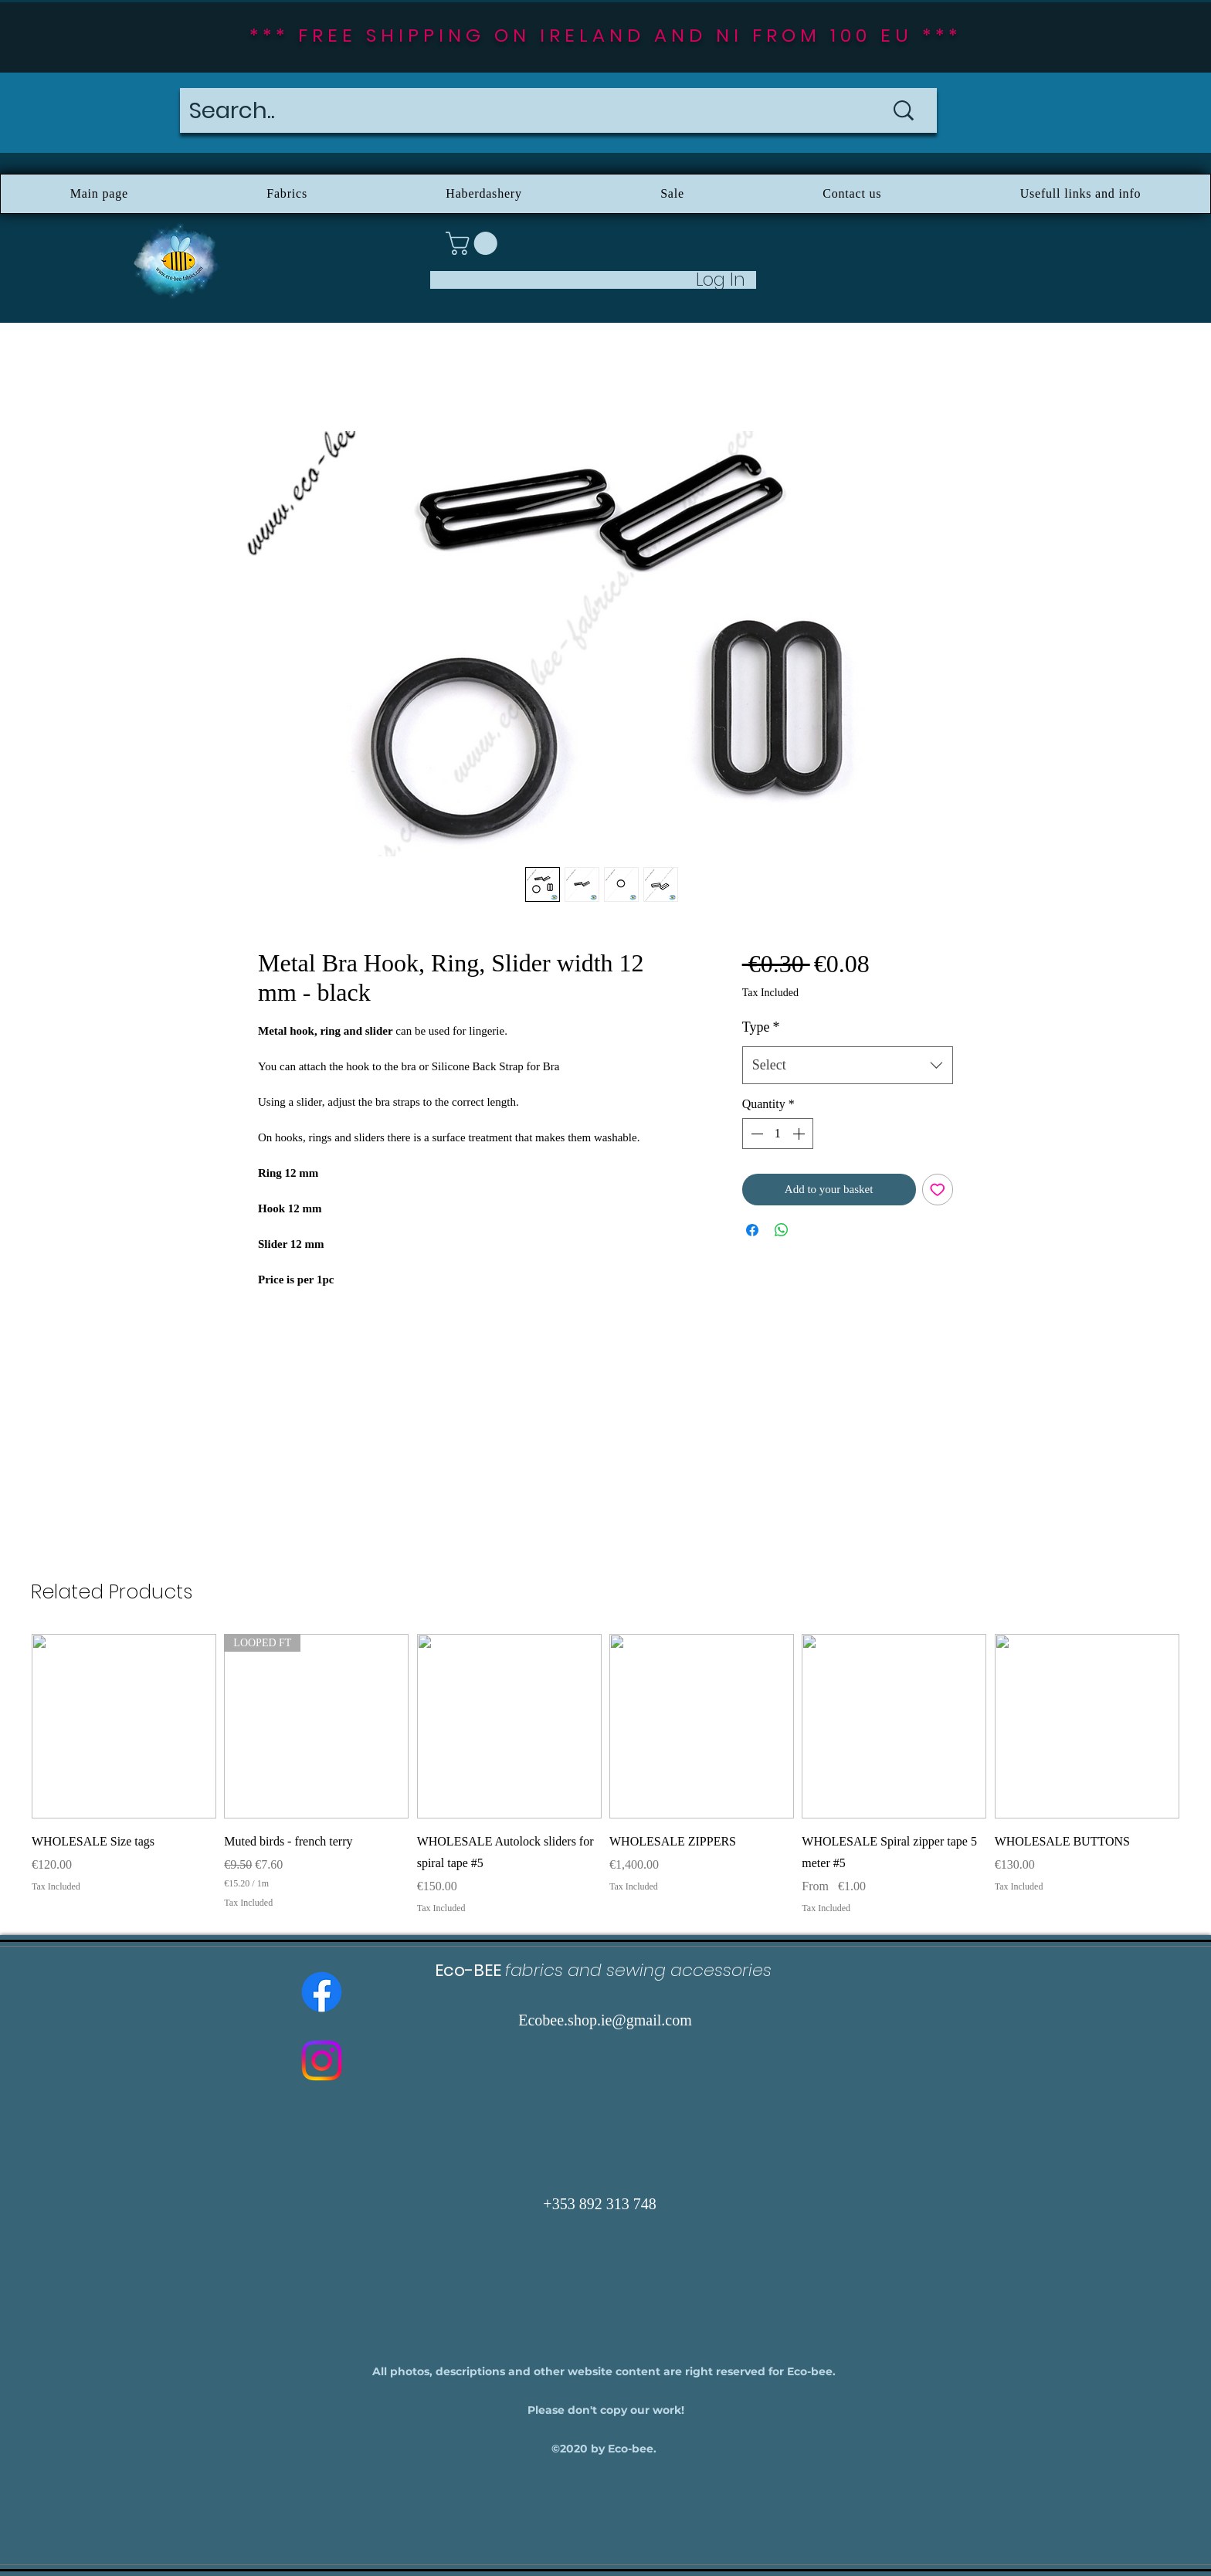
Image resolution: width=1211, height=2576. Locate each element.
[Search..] (513, 110)
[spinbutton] (777, 1133)
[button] (474, 243)
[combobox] (847, 1065)
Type (761, 1027)
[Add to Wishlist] (938, 1189)
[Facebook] (321, 1991)
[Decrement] (755, 1133)
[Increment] (800, 1133)
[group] (605, 1774)
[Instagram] (321, 2060)
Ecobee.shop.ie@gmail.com (604, 2020)
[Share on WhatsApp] (781, 1230)
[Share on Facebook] (752, 1230)
